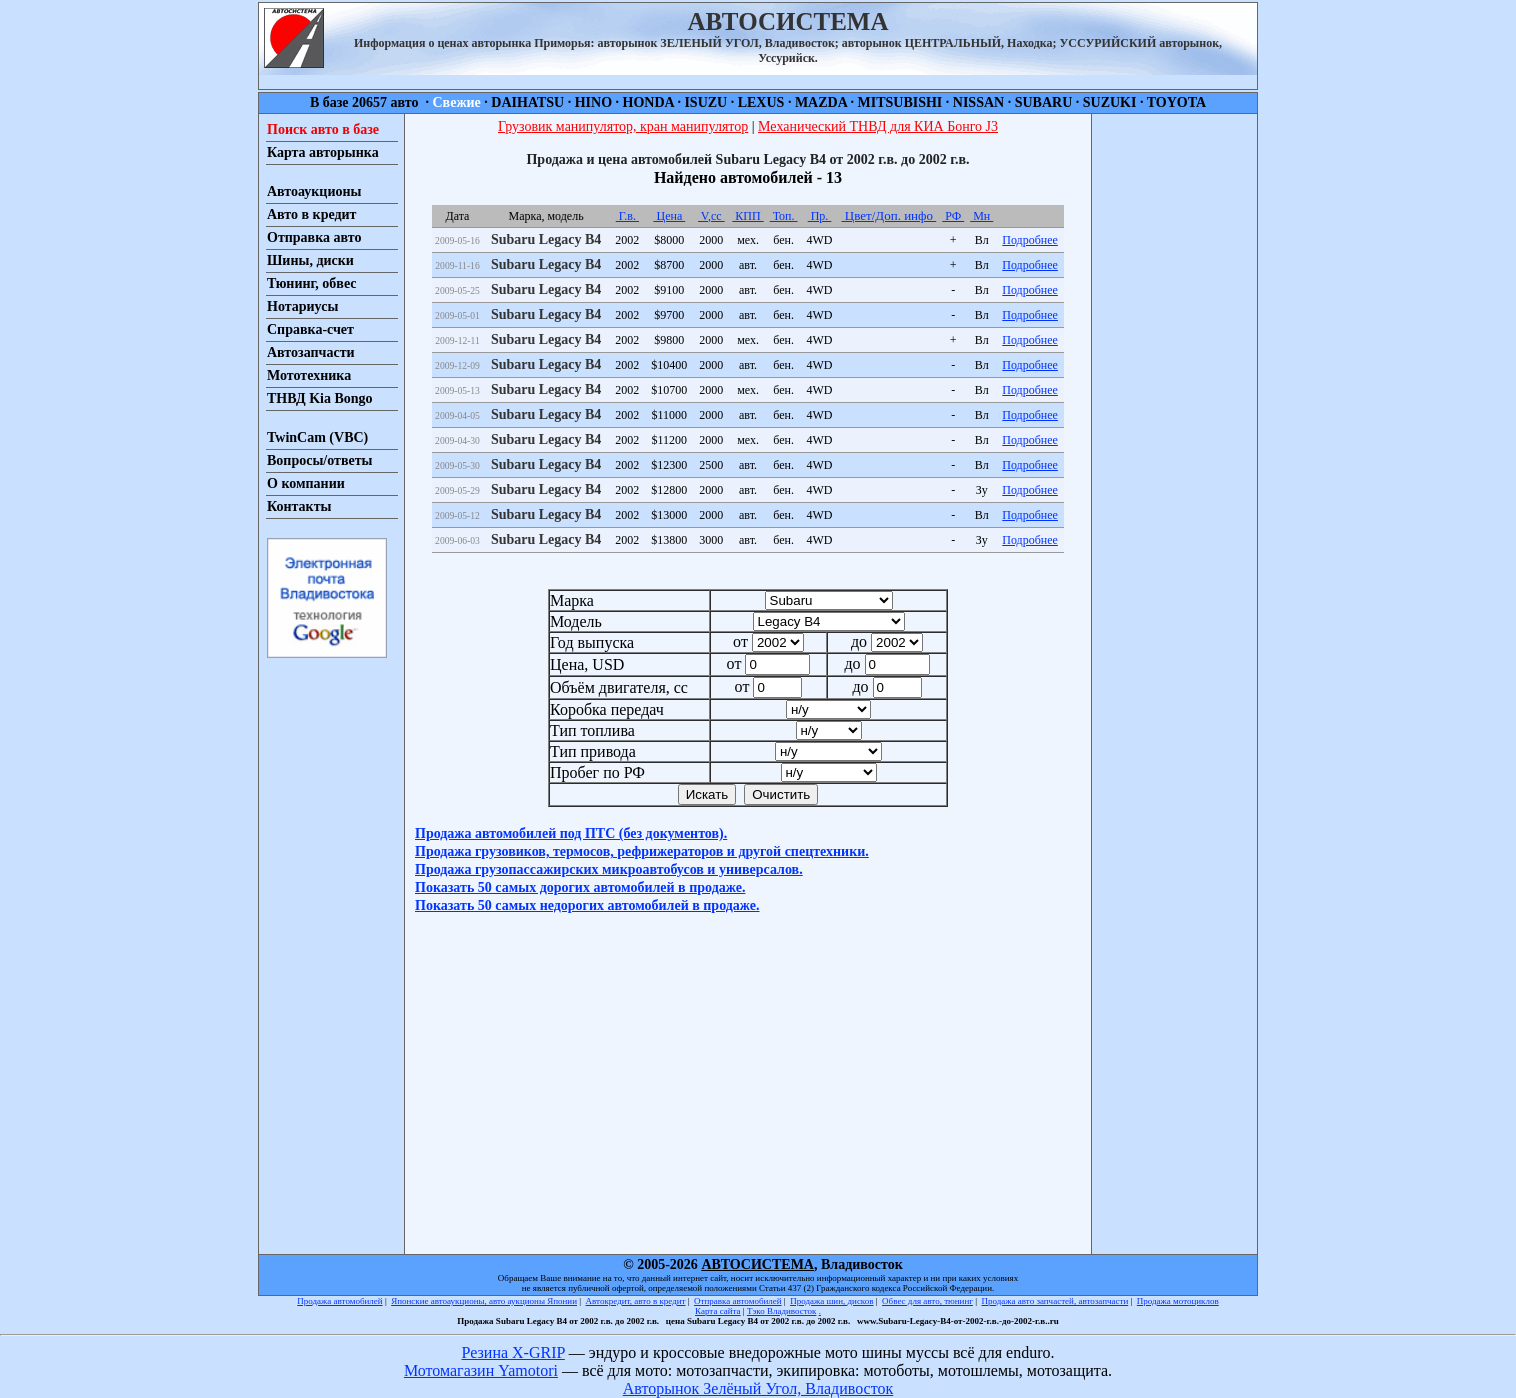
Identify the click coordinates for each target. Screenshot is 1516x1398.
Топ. (784, 216)
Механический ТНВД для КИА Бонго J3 (878, 126)
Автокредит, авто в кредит (636, 1301)
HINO (593, 102)
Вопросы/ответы (320, 460)
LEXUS (761, 102)
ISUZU (705, 102)
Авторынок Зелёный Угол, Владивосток (758, 1388)
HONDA (648, 102)
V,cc (711, 216)
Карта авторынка (323, 152)
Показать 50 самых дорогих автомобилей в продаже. (580, 887)
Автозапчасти (311, 352)
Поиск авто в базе (323, 129)
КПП (747, 216)
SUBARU (1044, 102)
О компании (306, 483)
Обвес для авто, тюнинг (927, 1301)
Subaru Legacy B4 (546, 239)
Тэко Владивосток (782, 1311)
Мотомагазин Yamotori (481, 1370)
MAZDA (821, 102)
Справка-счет (310, 329)
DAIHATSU (527, 102)
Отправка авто (314, 237)
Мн (981, 216)
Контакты (299, 506)
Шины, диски (310, 260)
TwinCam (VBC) (317, 437)
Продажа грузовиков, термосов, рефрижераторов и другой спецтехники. (642, 851)
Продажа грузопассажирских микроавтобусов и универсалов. (609, 869)
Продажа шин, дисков (831, 1301)
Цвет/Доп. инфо (889, 215)
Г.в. (627, 216)
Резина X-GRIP (513, 1352)
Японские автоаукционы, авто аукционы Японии (484, 1301)
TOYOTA (1176, 102)
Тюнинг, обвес (311, 283)
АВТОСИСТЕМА (757, 1264)
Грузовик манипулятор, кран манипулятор (623, 126)
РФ (953, 216)
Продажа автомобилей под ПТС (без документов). (571, 833)
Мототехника (309, 375)
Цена (669, 216)
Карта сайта (718, 1311)
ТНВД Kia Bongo (320, 398)
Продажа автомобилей (339, 1301)
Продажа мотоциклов (1178, 1301)
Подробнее (1030, 240)
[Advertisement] (1174, 414)
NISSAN (978, 102)
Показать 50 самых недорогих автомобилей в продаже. (587, 905)
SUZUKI (1110, 102)
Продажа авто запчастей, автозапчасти (1055, 1301)
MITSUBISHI (900, 102)
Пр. (820, 216)
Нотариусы (302, 306)
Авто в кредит (311, 214)
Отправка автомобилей (738, 1301)
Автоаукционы (314, 191)
